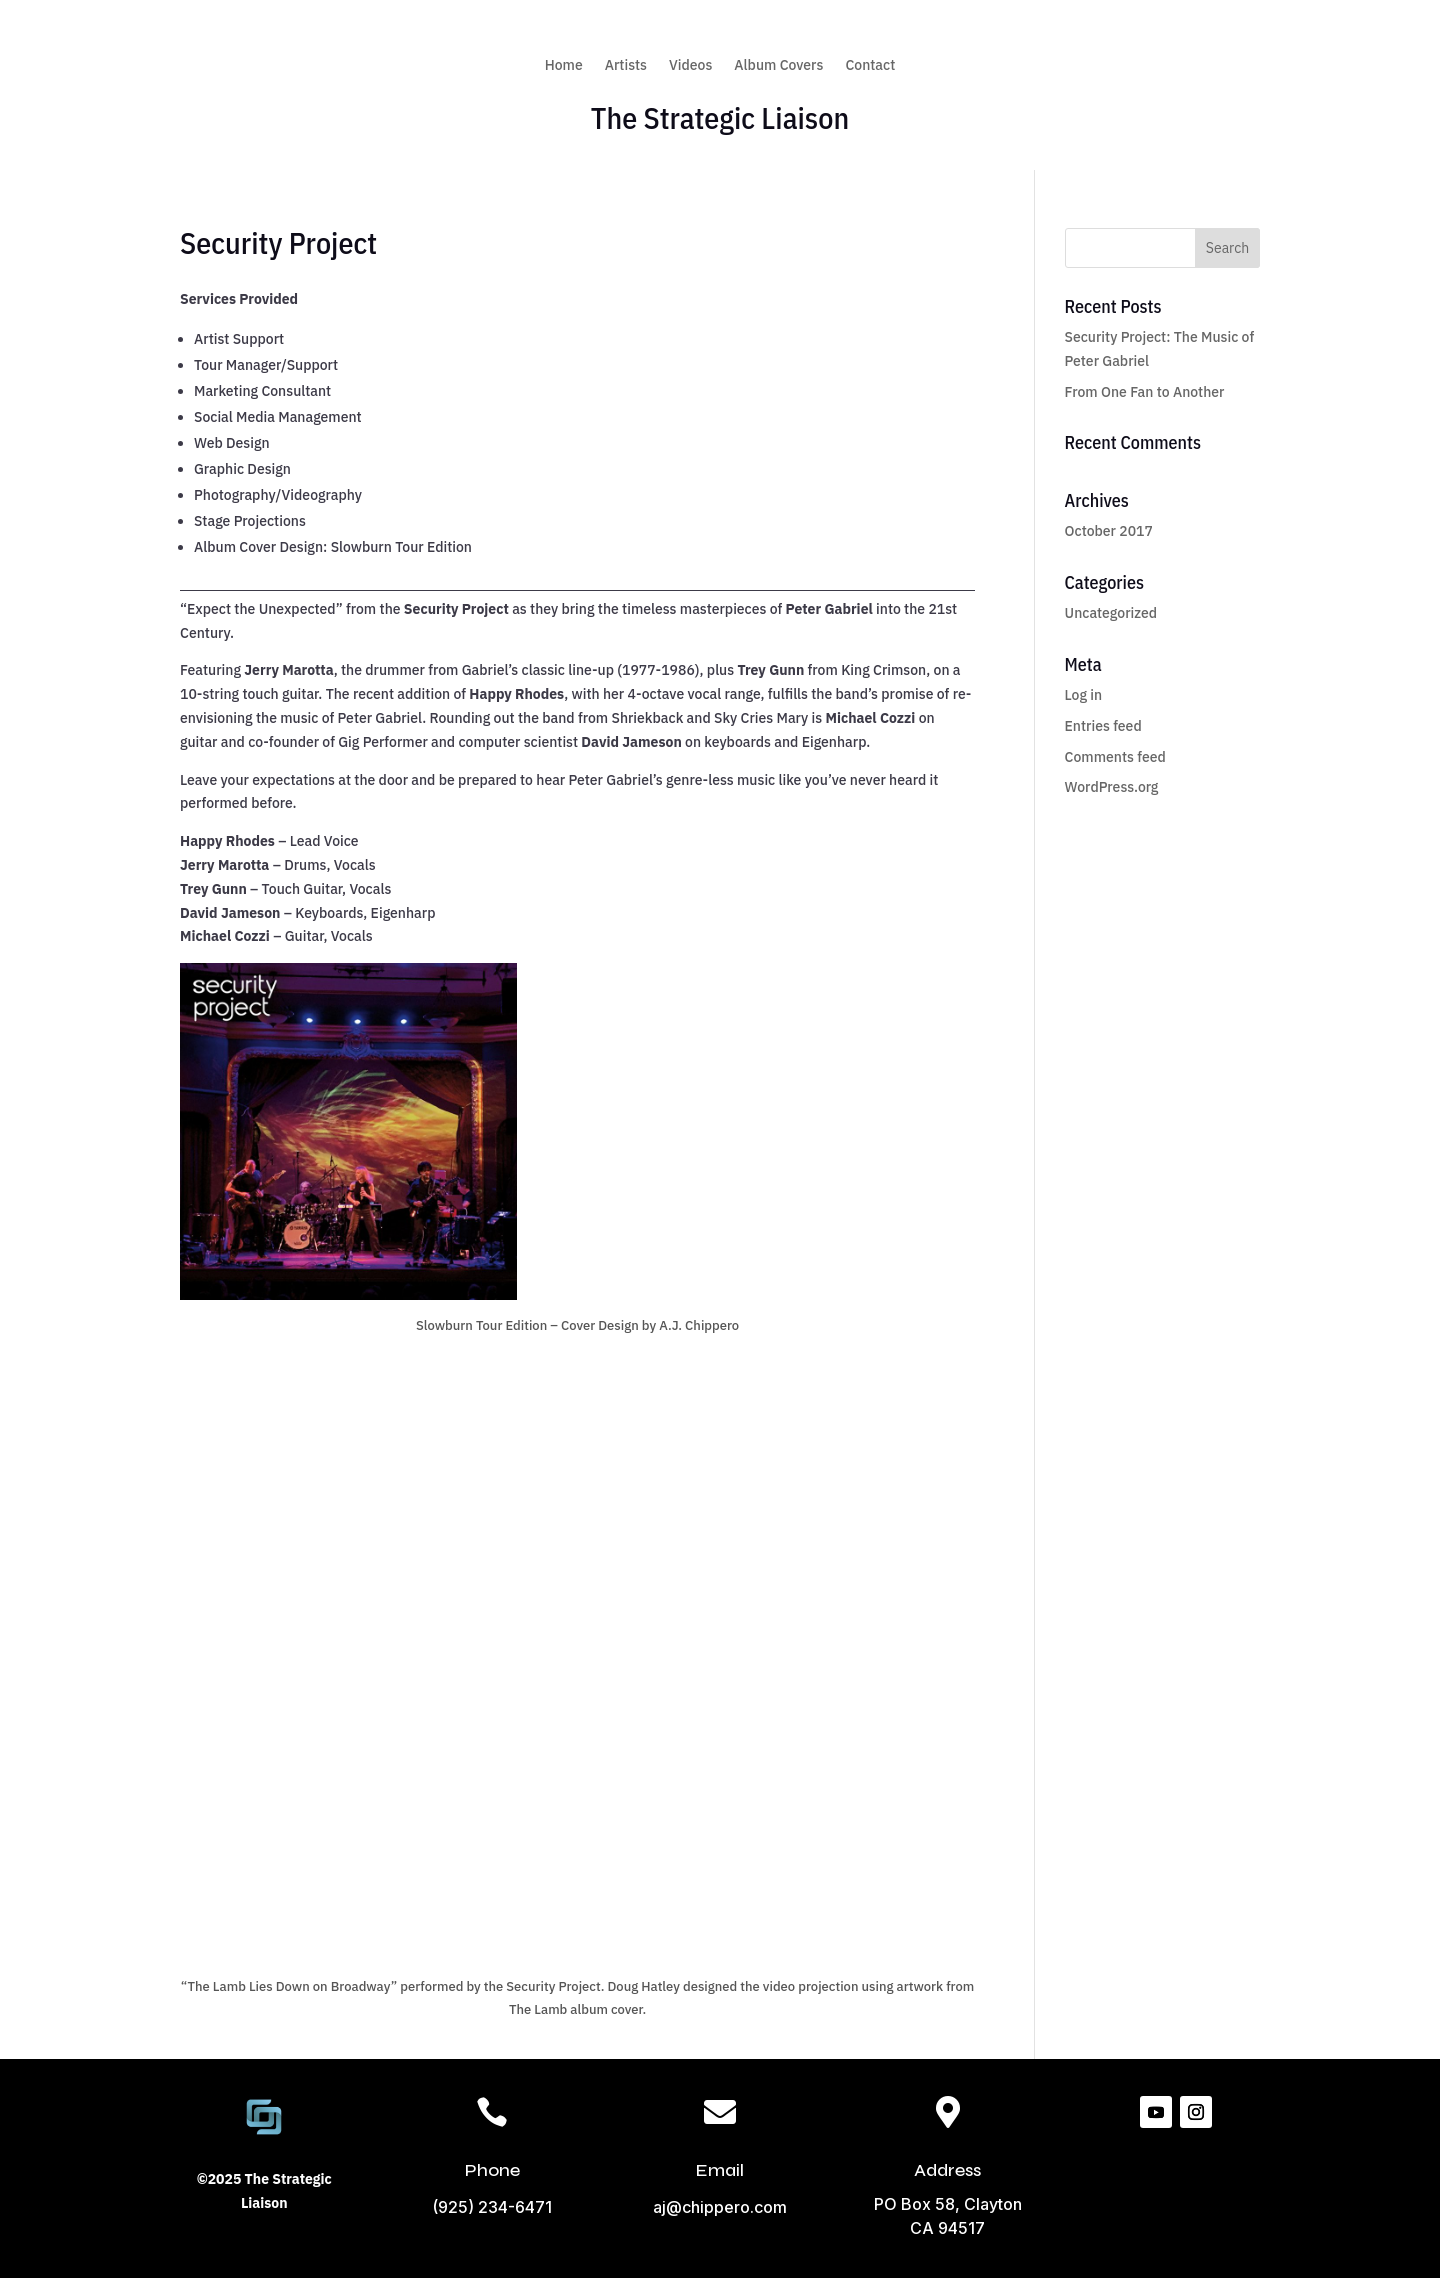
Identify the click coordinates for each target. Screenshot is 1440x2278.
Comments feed (1115, 757)
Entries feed (1103, 726)
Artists (626, 65)
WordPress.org (1112, 787)
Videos (690, 65)
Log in (1084, 695)
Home (564, 65)
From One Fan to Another (1145, 392)
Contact (870, 65)
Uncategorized (1111, 613)
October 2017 (1109, 531)
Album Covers (778, 65)
